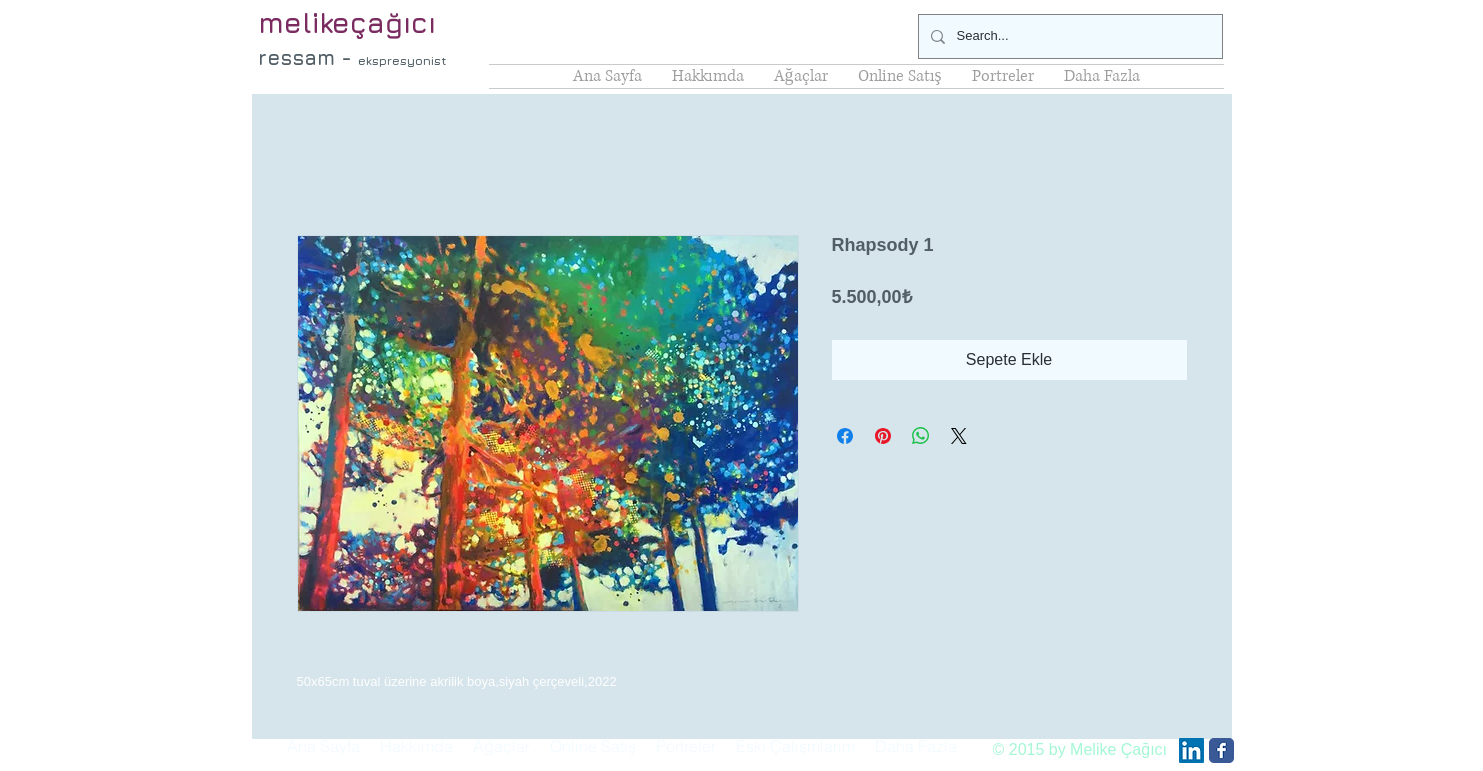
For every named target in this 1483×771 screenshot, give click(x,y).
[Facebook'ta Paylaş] (845, 436)
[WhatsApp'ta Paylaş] (921, 436)
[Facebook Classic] (1221, 750)
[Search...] (1068, 36)
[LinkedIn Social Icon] (1191, 750)
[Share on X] (959, 436)
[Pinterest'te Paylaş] (883, 436)
